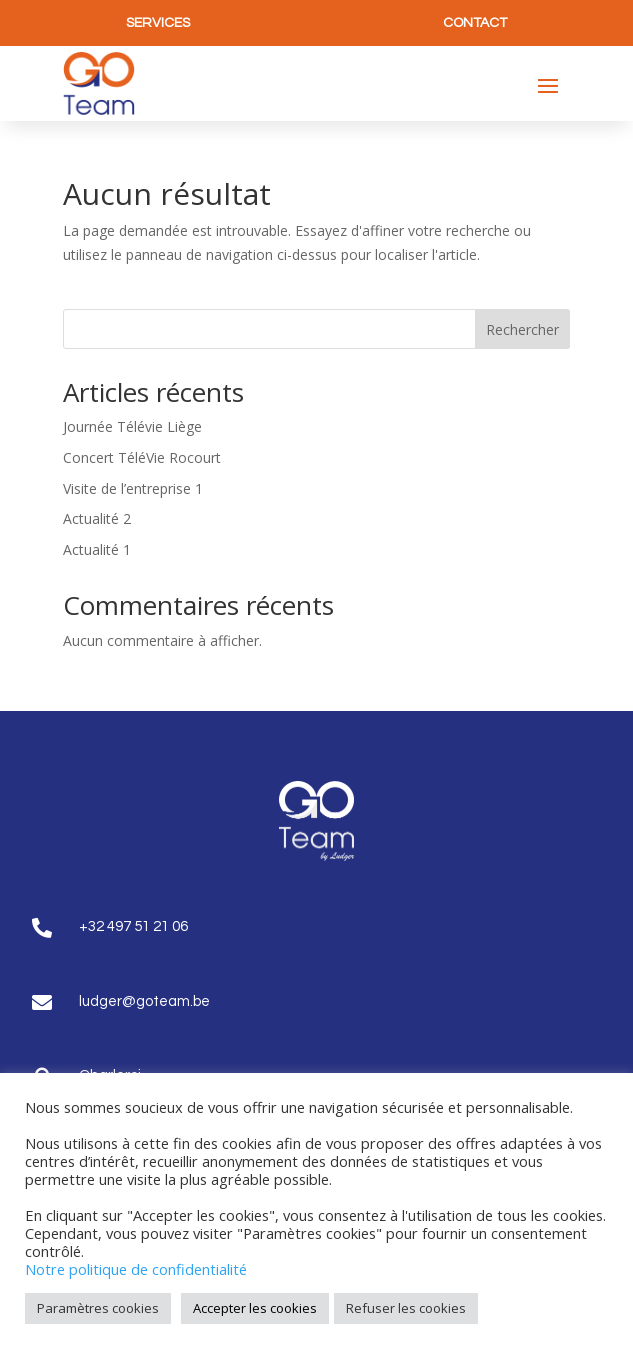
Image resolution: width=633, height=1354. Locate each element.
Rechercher (522, 329)
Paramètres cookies (98, 1308)
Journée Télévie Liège (132, 426)
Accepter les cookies (255, 1308)
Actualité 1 (97, 549)
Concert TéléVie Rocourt (142, 457)
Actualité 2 (97, 518)
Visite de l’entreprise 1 (133, 488)
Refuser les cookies (406, 1308)
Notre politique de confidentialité (136, 1269)
